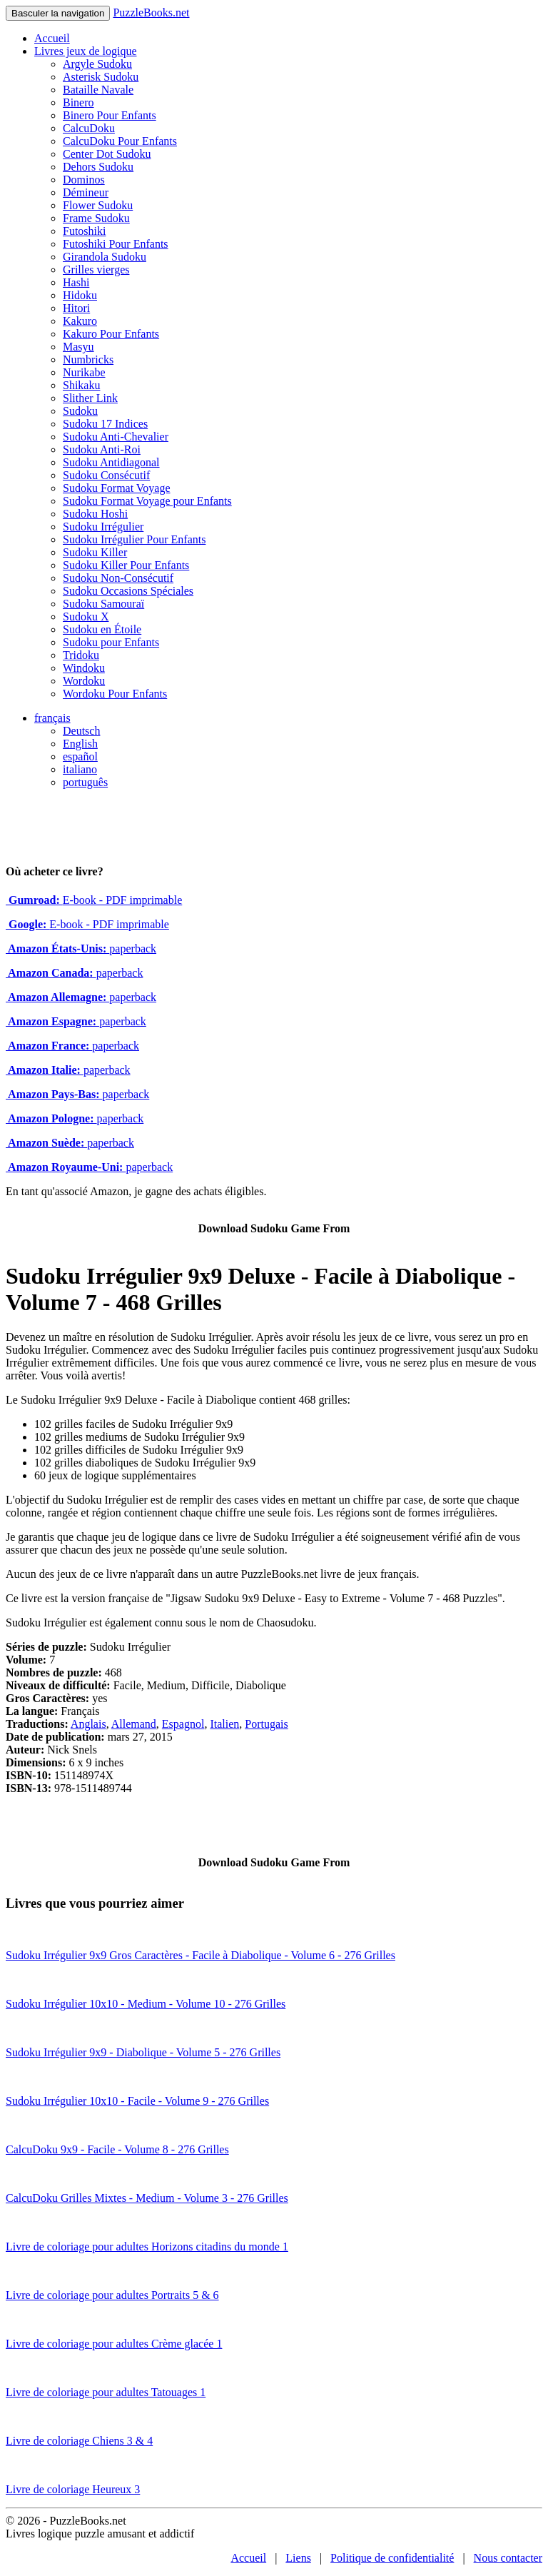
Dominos (84, 179)
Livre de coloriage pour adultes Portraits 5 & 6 (112, 2295)
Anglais (88, 1724)
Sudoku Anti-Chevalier (115, 437)
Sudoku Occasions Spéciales (128, 591)
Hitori (76, 308)
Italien (224, 1724)
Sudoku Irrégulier (103, 526)
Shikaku (81, 385)
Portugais (266, 1724)
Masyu (78, 347)
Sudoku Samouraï (103, 604)
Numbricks (88, 359)
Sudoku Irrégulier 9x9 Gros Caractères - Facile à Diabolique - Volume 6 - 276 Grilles (200, 1955)
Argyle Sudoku (97, 64)
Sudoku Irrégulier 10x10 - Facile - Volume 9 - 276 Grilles (137, 2101)
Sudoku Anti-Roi (102, 449)
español (80, 756)
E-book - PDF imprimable (94, 900)
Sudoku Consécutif (106, 475)
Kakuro (80, 321)
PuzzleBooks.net (151, 12)
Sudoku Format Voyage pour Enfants (147, 501)
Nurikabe (84, 372)
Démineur (85, 192)
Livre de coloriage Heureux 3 (73, 2489)
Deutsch (81, 731)
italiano (80, 769)
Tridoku (81, 655)
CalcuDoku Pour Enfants (120, 141)
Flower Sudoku (98, 205)
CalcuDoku (89, 128)
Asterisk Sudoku (100, 77)
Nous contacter (508, 2558)
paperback (81, 948)
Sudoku (80, 411)
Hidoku (80, 295)
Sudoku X (85, 616)
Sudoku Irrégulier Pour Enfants (134, 539)
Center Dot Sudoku (107, 154)
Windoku (84, 668)
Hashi (76, 282)
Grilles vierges (96, 269)
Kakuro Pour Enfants (111, 334)
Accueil (52, 38)
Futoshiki (84, 231)
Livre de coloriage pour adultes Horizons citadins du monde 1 (147, 2246)
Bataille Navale (98, 90)
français (52, 718)
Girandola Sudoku (104, 257)
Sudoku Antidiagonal (111, 462)
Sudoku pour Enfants (111, 642)
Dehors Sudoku (98, 167)
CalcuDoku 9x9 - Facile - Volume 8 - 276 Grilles (117, 2149)
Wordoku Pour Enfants (115, 694)
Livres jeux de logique (85, 51)
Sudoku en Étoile (102, 629)
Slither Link (90, 398)
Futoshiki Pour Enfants (115, 244)
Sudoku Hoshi (95, 514)
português (85, 782)
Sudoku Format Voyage (117, 488)
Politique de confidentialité (392, 2558)
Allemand (133, 1724)
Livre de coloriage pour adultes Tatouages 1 (106, 2392)
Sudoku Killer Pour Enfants (126, 565)
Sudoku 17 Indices (105, 424)
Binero (78, 102)
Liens (298, 2558)
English (80, 744)
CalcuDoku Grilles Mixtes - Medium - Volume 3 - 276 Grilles (147, 2198)
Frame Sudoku (96, 218)
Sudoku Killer (95, 552)
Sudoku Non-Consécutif (118, 578)
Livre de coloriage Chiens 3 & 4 (79, 2441)
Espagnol (183, 1724)
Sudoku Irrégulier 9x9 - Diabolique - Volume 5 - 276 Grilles (143, 2052)
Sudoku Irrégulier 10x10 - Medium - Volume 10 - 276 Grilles (145, 2004)
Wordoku (84, 681)
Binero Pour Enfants (109, 115)
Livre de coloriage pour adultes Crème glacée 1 (114, 2344)
